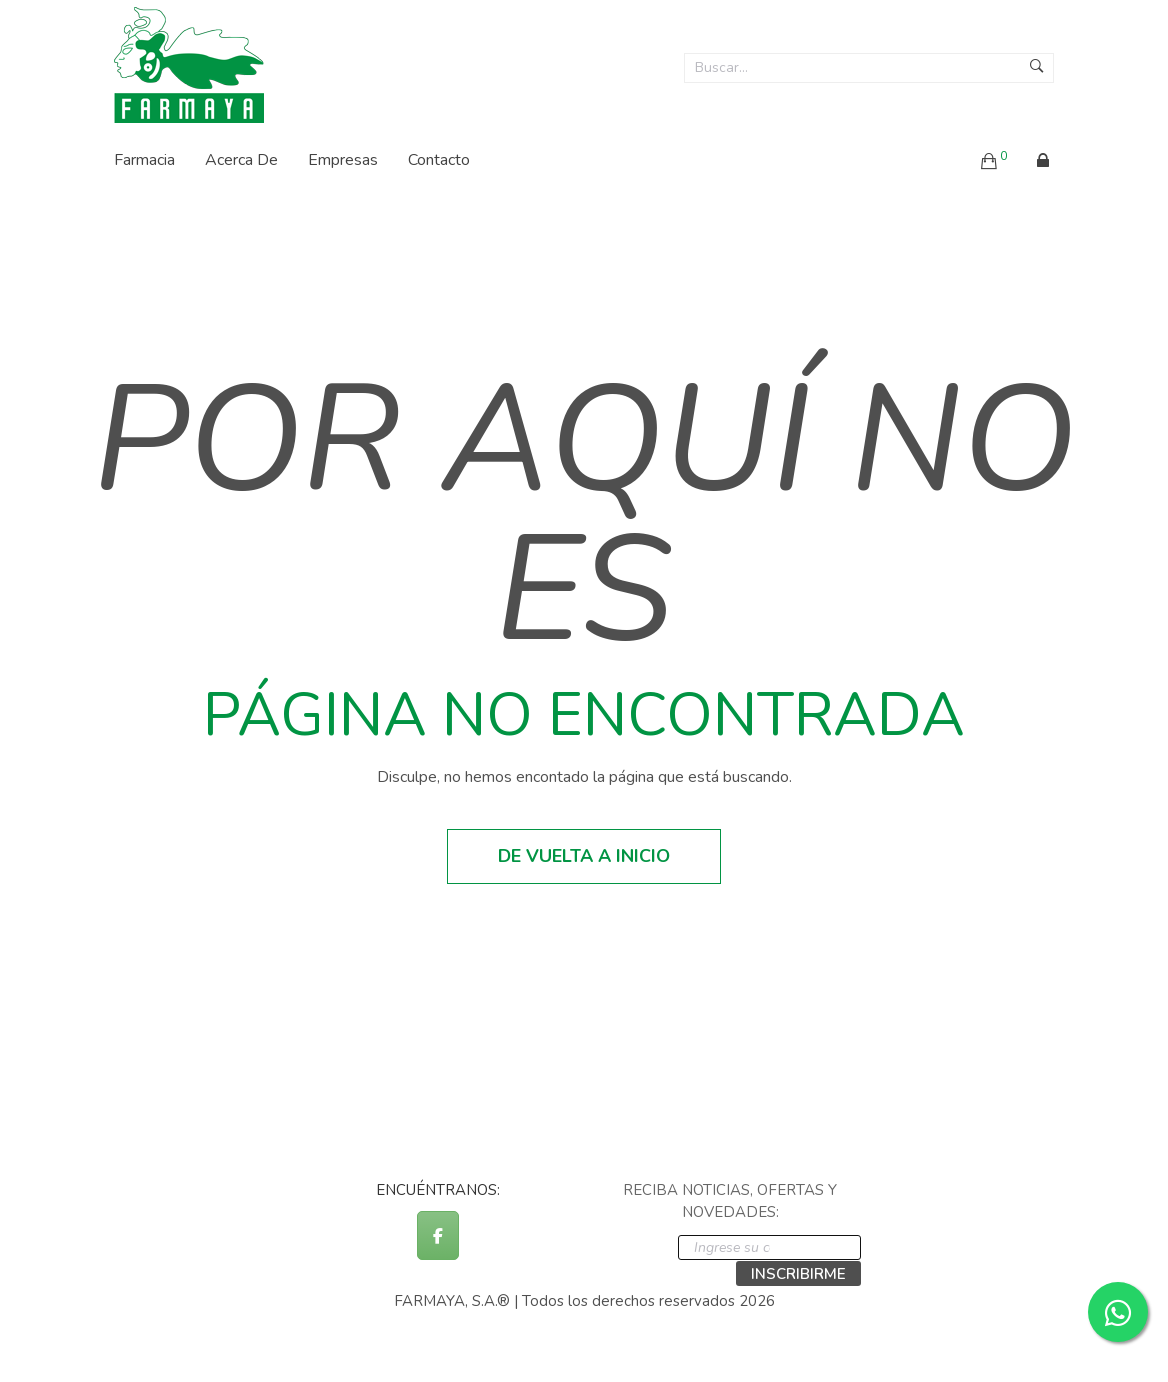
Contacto (439, 160)
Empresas (343, 160)
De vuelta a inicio (584, 856)
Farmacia (144, 160)
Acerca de (241, 160)
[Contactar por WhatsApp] (1118, 1312)
